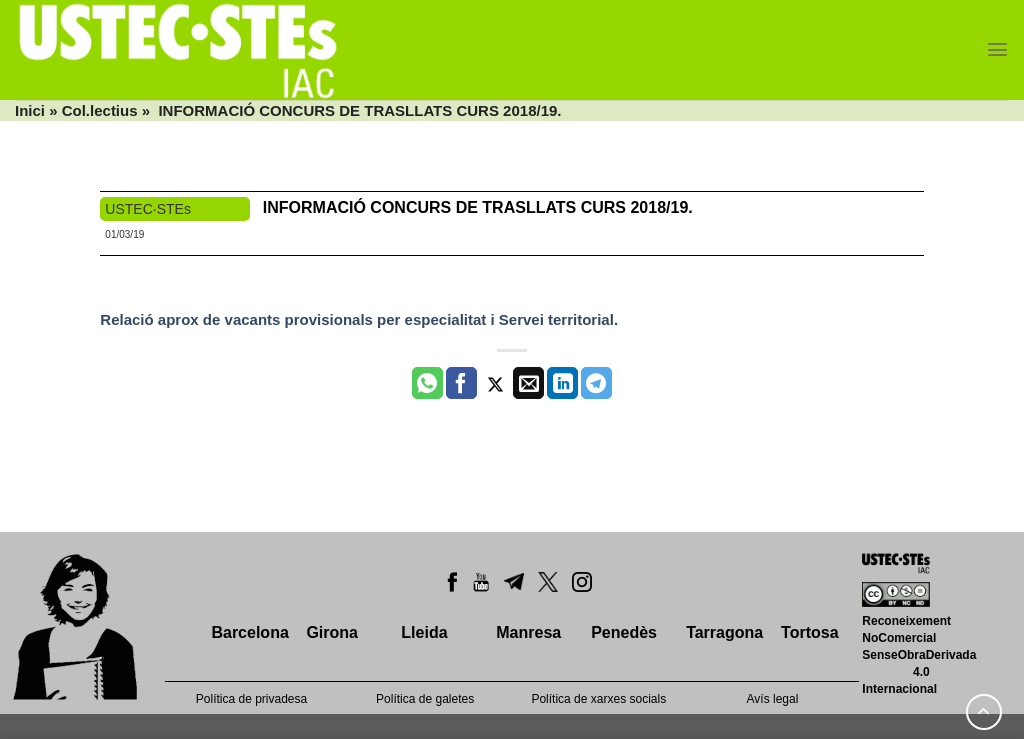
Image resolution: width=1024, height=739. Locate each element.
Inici (30, 110)
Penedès (624, 632)
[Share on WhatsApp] (427, 383)
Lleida (424, 632)
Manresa (528, 632)
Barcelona (249, 632)
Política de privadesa (251, 699)
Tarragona (724, 632)
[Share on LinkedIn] (562, 383)
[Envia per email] (528, 383)
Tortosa (809, 632)
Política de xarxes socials (598, 699)
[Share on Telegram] (596, 383)
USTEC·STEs (148, 209)
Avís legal (773, 699)
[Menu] (997, 49)
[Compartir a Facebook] (461, 383)
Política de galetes (425, 699)
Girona (332, 632)
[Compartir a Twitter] (495, 383)
